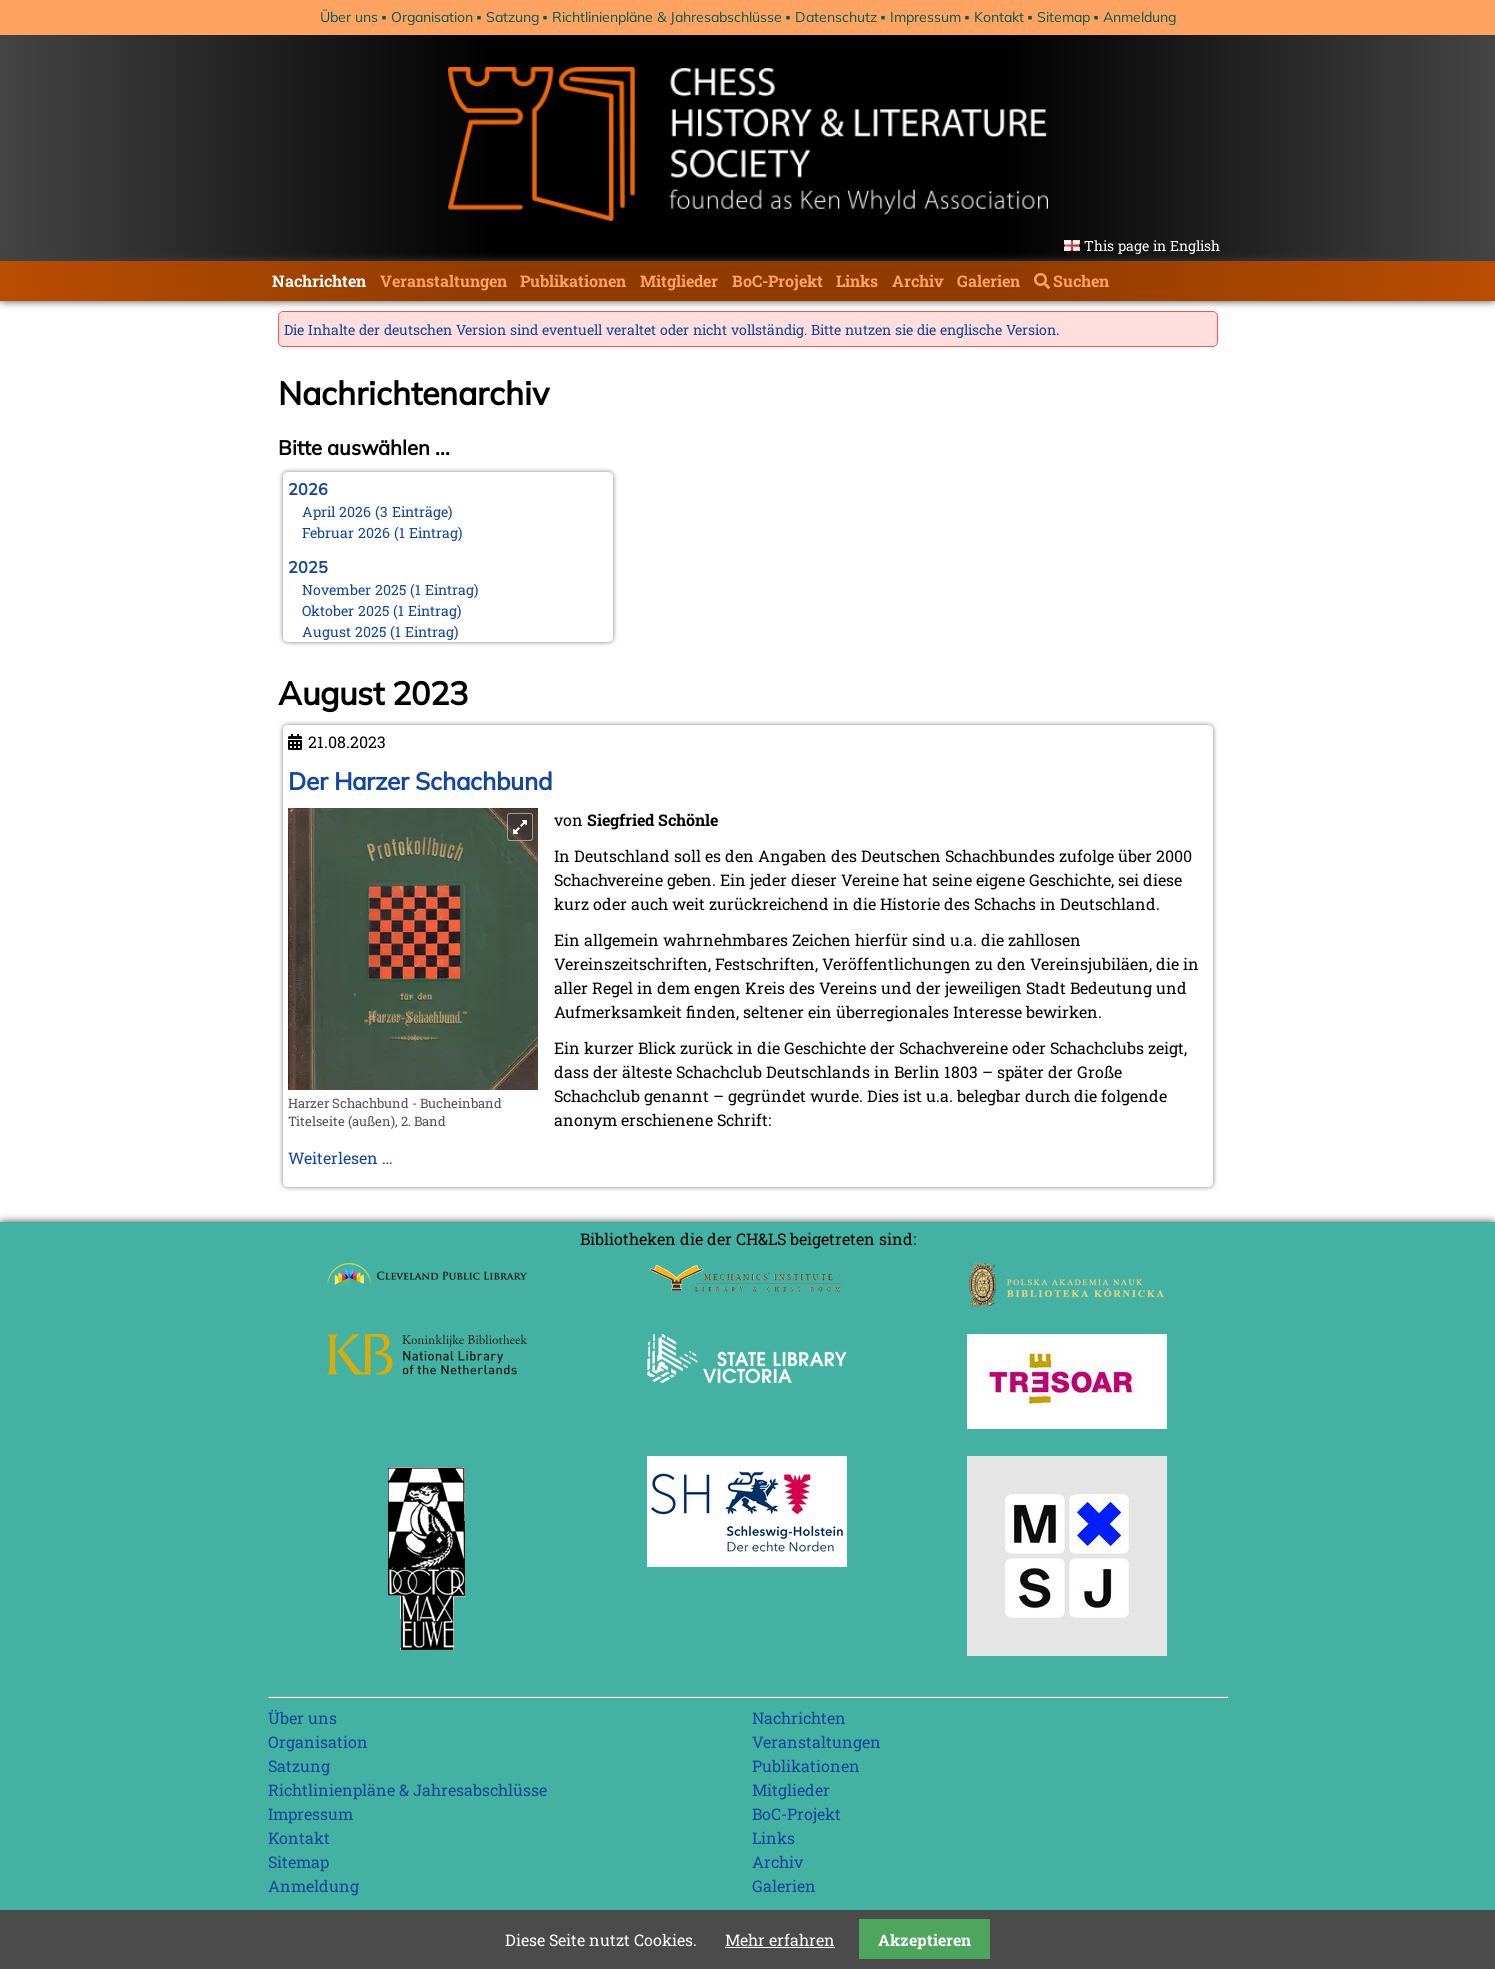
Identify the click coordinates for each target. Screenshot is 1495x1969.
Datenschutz (836, 17)
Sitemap (1063, 17)
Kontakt (999, 17)
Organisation (432, 17)
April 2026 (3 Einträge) (377, 511)
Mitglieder (679, 280)
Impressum (925, 17)
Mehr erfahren (780, 1939)
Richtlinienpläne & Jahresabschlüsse (667, 17)
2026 (308, 489)
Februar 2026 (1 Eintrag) (382, 532)
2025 (308, 567)
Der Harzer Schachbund (420, 781)
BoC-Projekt (777, 280)
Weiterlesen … (340, 1157)
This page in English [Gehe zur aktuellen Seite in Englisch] (1152, 245)
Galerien (988, 280)
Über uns (349, 17)
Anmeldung (1139, 17)
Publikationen (573, 280)
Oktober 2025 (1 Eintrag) (382, 610)
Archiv (918, 280)
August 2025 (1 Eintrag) (380, 631)
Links (857, 280)
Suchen (1081, 280)
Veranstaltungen (443, 280)
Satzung (512, 17)
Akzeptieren (924, 1939)
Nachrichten (319, 280)
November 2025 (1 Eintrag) (390, 589)
